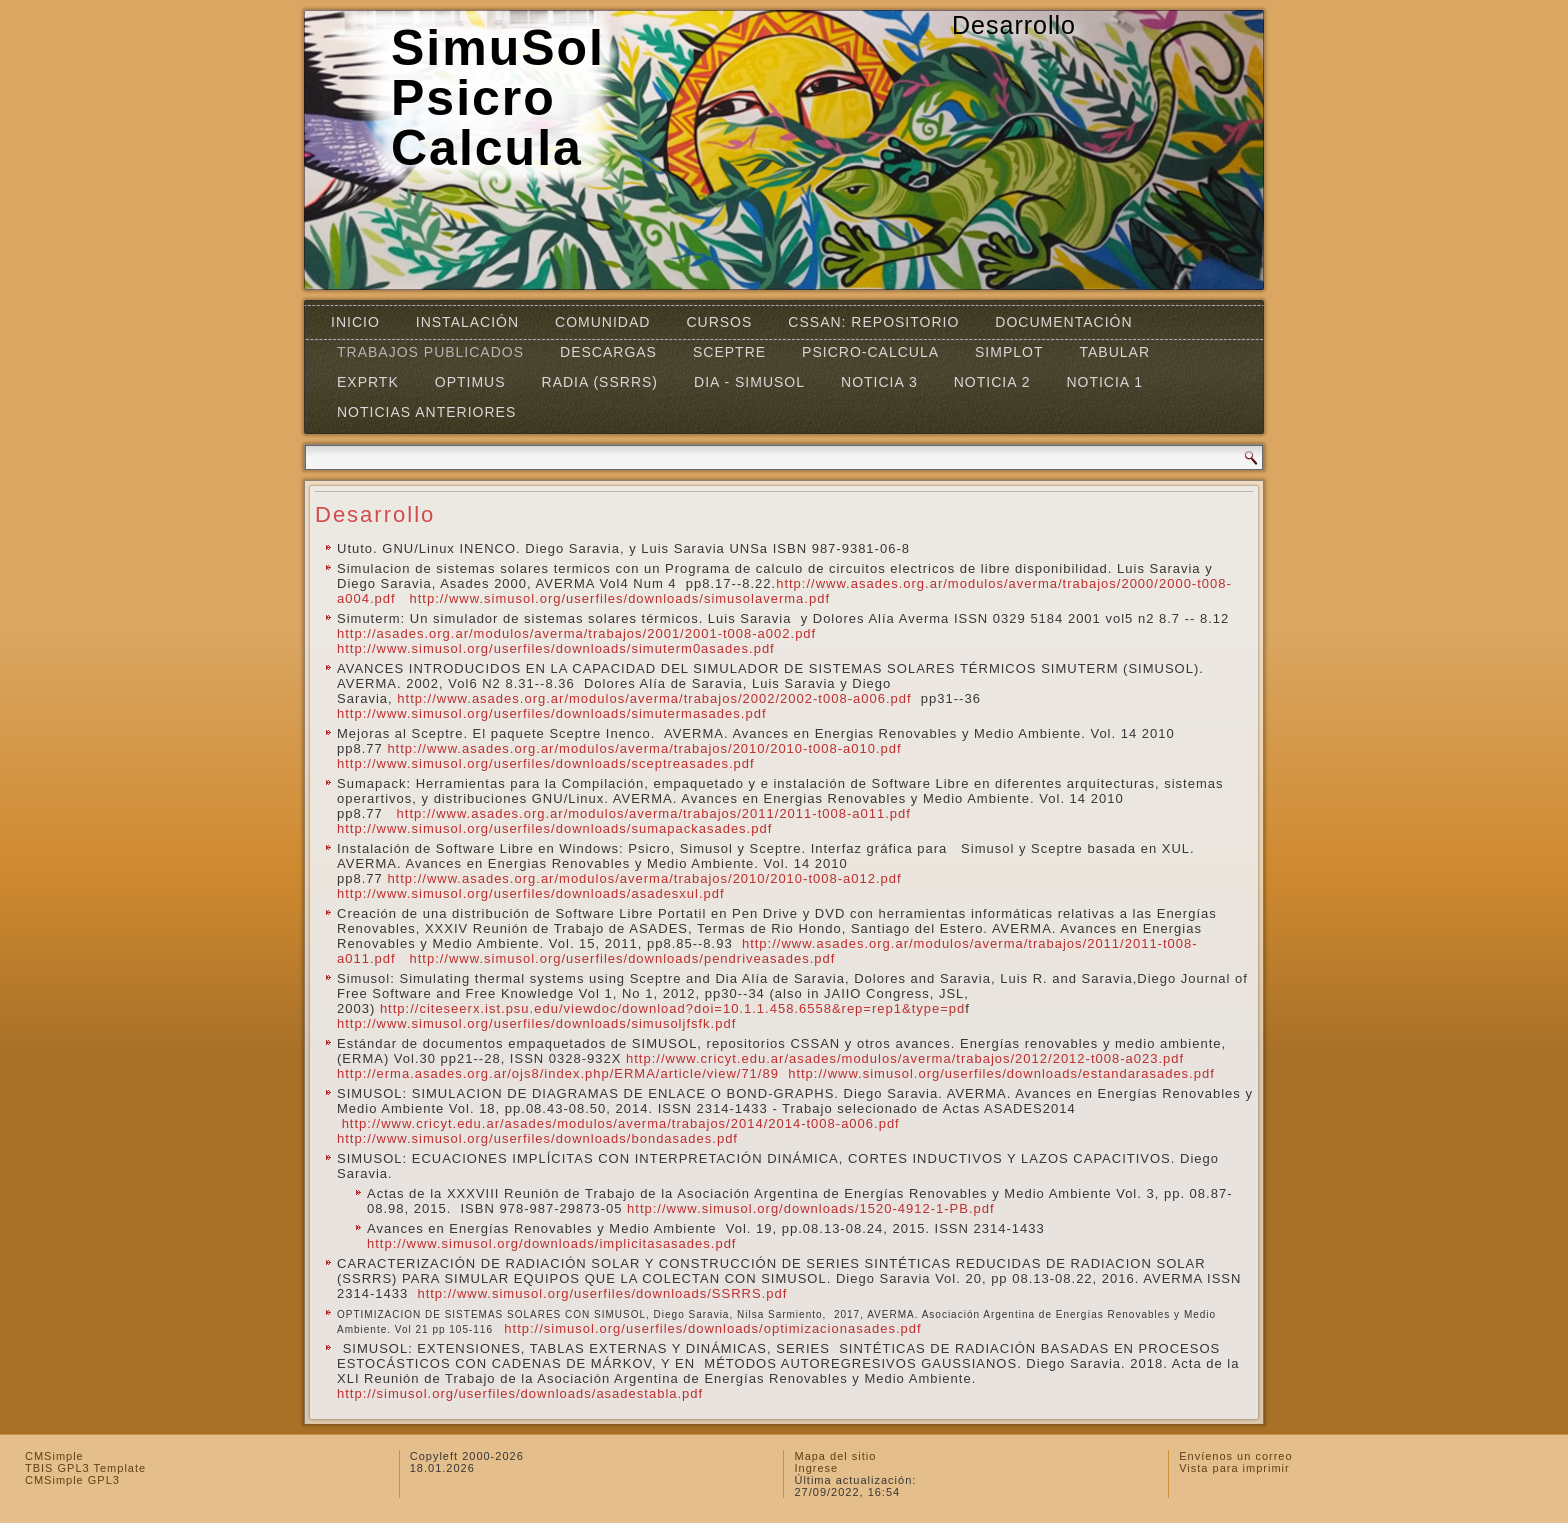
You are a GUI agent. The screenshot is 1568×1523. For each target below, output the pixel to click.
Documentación (1063, 322)
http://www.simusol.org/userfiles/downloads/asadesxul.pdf (531, 893)
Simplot (1009, 352)
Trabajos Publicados (430, 352)
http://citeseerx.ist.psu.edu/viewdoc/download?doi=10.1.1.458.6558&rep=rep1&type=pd (672, 1008)
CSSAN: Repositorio (873, 322)
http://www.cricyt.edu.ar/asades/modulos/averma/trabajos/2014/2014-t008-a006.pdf (623, 1123)
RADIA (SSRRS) (600, 382)
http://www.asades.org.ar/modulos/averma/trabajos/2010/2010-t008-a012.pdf (649, 878)
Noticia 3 (879, 382)
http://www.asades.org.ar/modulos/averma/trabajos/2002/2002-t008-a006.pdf (654, 698)
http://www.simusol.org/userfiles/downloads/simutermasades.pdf (552, 713)
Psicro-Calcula (870, 352)
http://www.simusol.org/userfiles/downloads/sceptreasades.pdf (546, 763)
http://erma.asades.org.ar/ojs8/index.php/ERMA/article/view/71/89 (558, 1073)
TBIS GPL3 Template (85, 1468)
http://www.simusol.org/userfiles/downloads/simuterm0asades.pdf (556, 648)
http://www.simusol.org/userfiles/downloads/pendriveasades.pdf (622, 958)
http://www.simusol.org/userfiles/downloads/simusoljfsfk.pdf (536, 1023)
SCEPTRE (729, 352)
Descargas (608, 352)
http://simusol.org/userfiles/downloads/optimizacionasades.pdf (712, 1328)
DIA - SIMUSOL (749, 382)
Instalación (467, 322)
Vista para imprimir (1234, 1468)
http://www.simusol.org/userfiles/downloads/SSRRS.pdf (602, 1293)
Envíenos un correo (1235, 1456)
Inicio (355, 322)
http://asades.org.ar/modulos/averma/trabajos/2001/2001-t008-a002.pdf (576, 633)
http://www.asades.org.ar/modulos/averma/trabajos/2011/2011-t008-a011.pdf (654, 813)
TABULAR (1114, 352)
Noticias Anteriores (426, 412)
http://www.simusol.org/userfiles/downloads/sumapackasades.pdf (554, 828)
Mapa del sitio (835, 1456)
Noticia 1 (1104, 382)
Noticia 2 (992, 382)
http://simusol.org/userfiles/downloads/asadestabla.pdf (520, 1393)
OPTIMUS (470, 382)
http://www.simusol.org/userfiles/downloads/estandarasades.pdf (1001, 1073)
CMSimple (54, 1456)
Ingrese (816, 1468)
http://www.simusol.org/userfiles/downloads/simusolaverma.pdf (619, 598)
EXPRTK (368, 382)
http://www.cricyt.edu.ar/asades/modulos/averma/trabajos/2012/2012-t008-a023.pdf (905, 1058)
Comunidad (602, 322)
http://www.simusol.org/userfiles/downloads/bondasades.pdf (537, 1138)
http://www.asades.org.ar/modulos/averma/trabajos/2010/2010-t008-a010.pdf (646, 748)
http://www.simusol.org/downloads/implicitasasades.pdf (551, 1243)
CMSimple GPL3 (72, 1480)
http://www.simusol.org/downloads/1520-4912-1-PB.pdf (811, 1208)
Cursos (719, 322)
